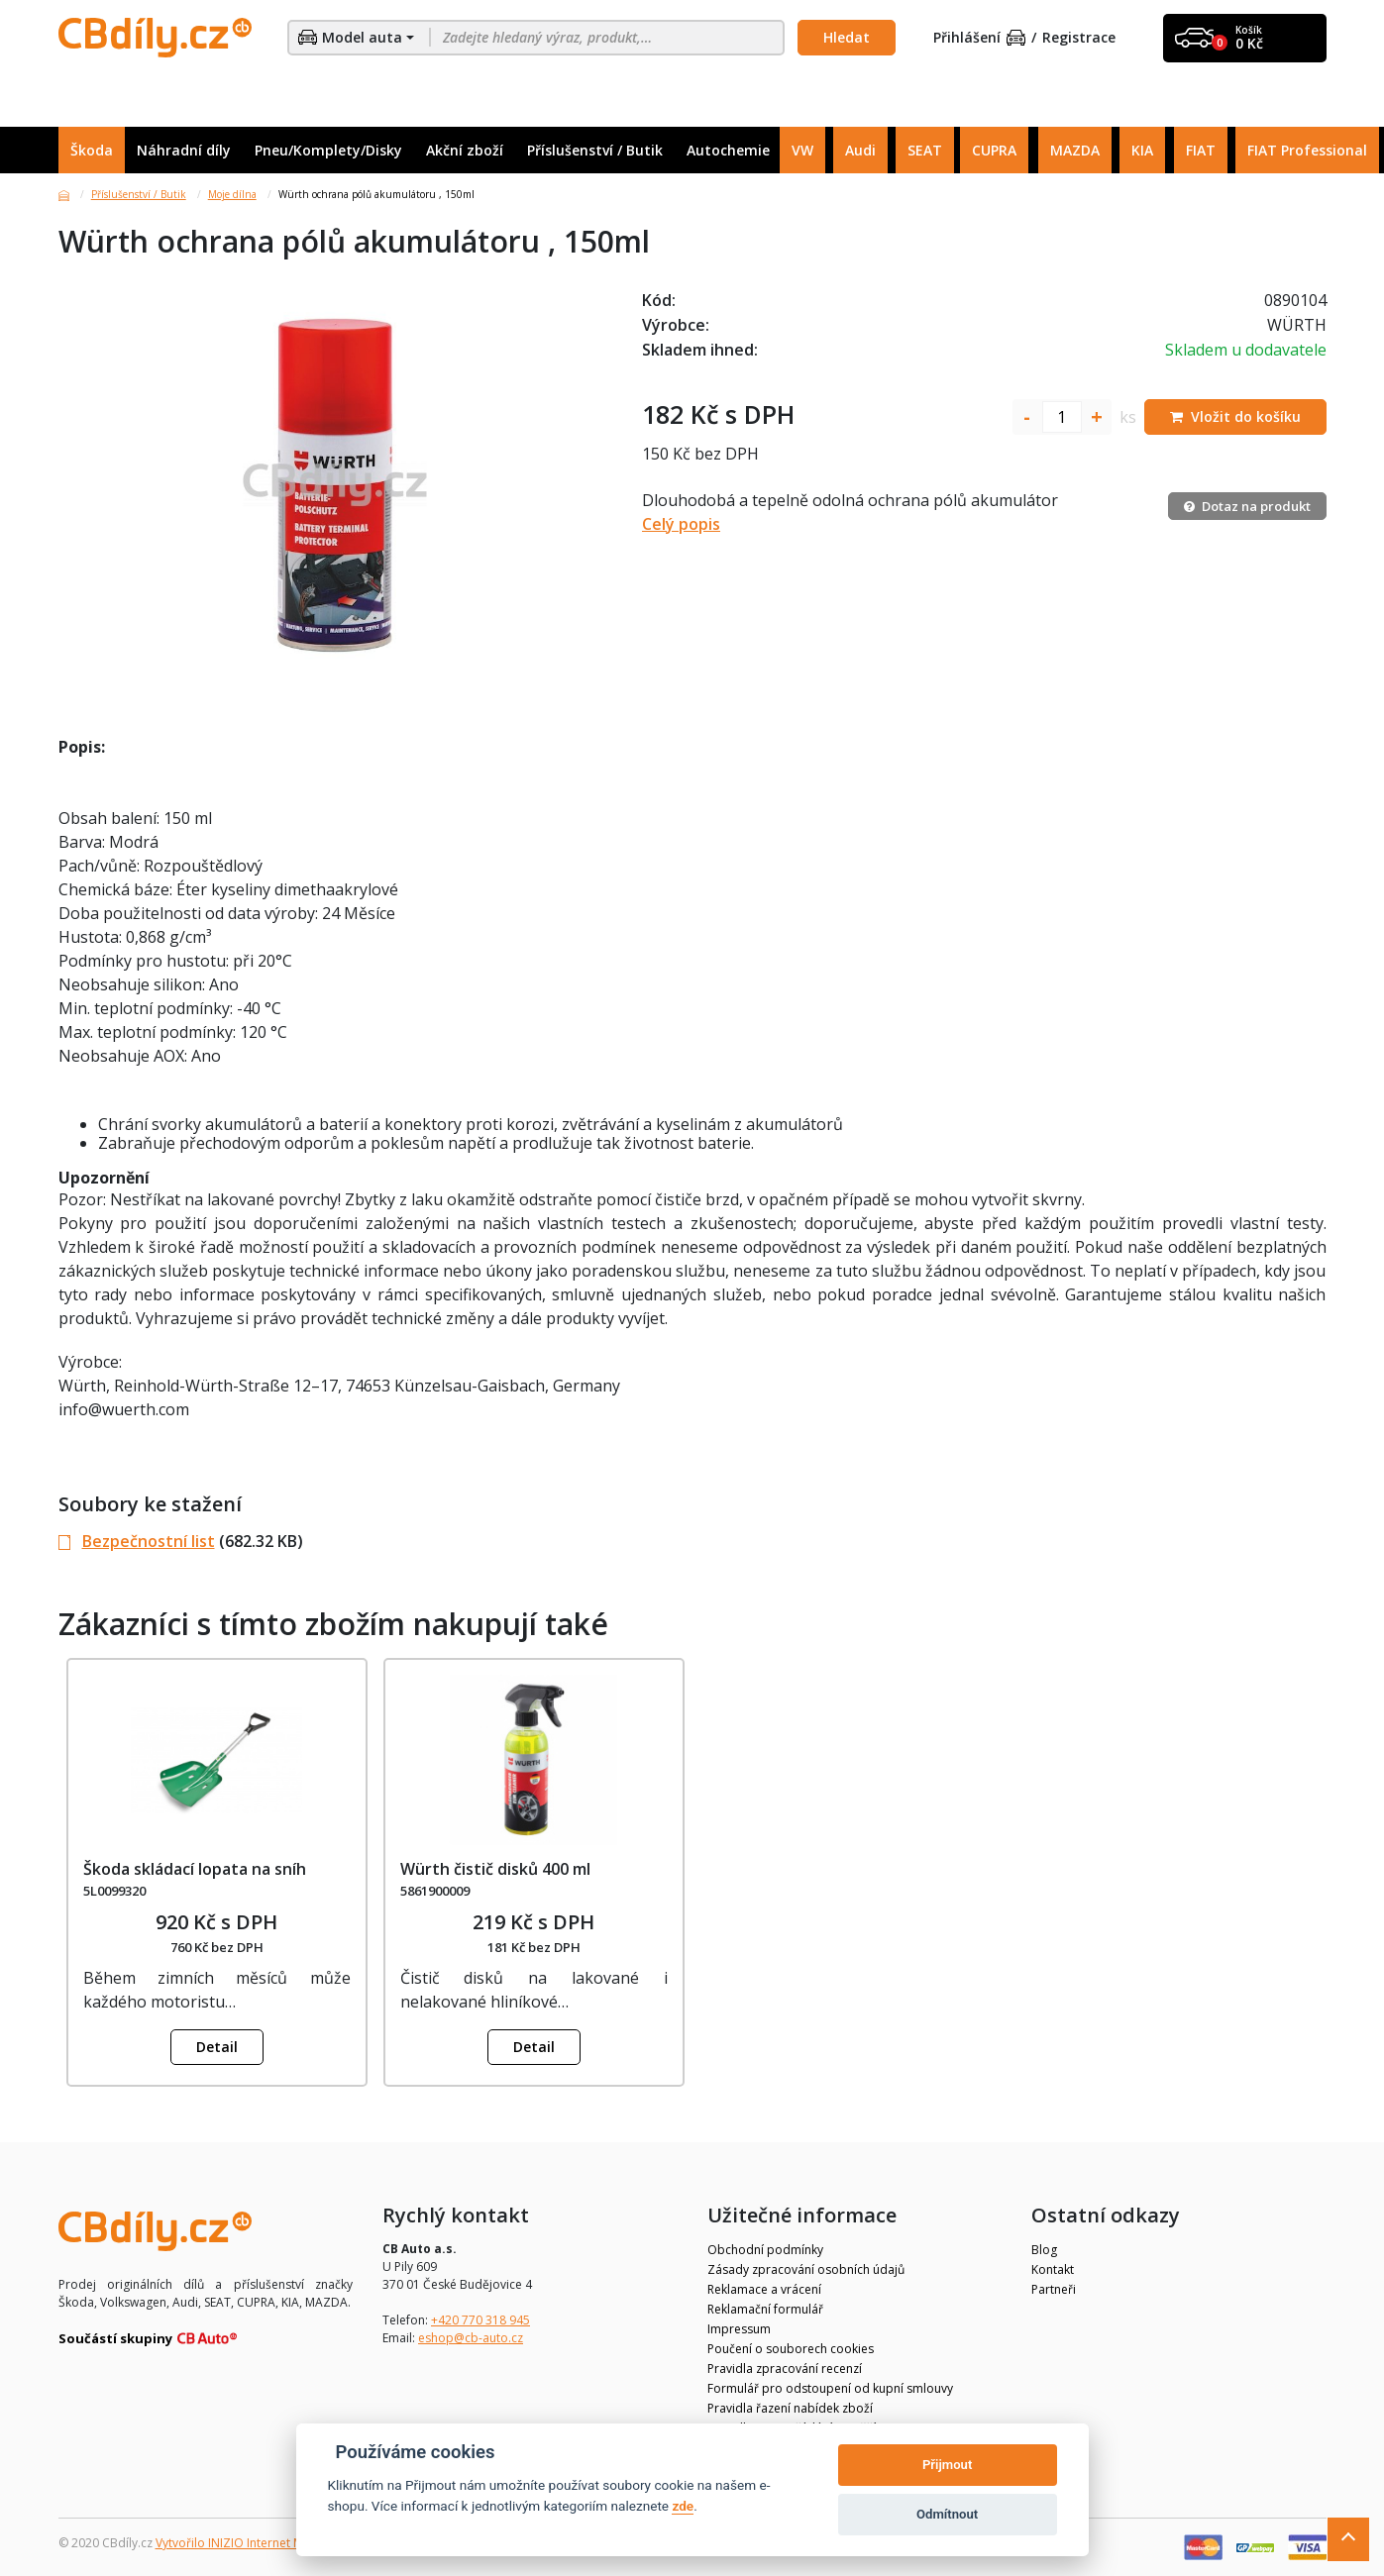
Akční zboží (464, 150)
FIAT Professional (1307, 150)
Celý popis (681, 524)
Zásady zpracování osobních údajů (806, 2269)
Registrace (1079, 38)
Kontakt (1052, 2269)
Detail (217, 2046)
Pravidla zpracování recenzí (784, 2368)
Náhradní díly (184, 150)
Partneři (1053, 2289)
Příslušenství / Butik (595, 150)
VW (802, 150)
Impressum (739, 2328)
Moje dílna (232, 194)
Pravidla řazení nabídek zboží (790, 2408)
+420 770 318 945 (480, 2320)
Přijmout (947, 2464)
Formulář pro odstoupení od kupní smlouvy (830, 2388)
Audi (860, 150)
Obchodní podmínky (765, 2249)
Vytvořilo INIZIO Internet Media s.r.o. (257, 2542)
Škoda (91, 150)
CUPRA (994, 150)
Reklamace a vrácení (764, 2289)
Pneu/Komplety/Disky (328, 150)
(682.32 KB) (180, 1541)
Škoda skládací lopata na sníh (194, 1869)
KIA (1142, 150)
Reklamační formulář (765, 2309)
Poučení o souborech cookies (790, 2348)
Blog (1044, 2249)
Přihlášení (979, 38)
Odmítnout (947, 2514)
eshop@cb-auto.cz (470, 2337)
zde (682, 2506)
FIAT (1201, 150)
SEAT (924, 150)
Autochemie (728, 150)
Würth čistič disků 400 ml (495, 1869)
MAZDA (1075, 150)
